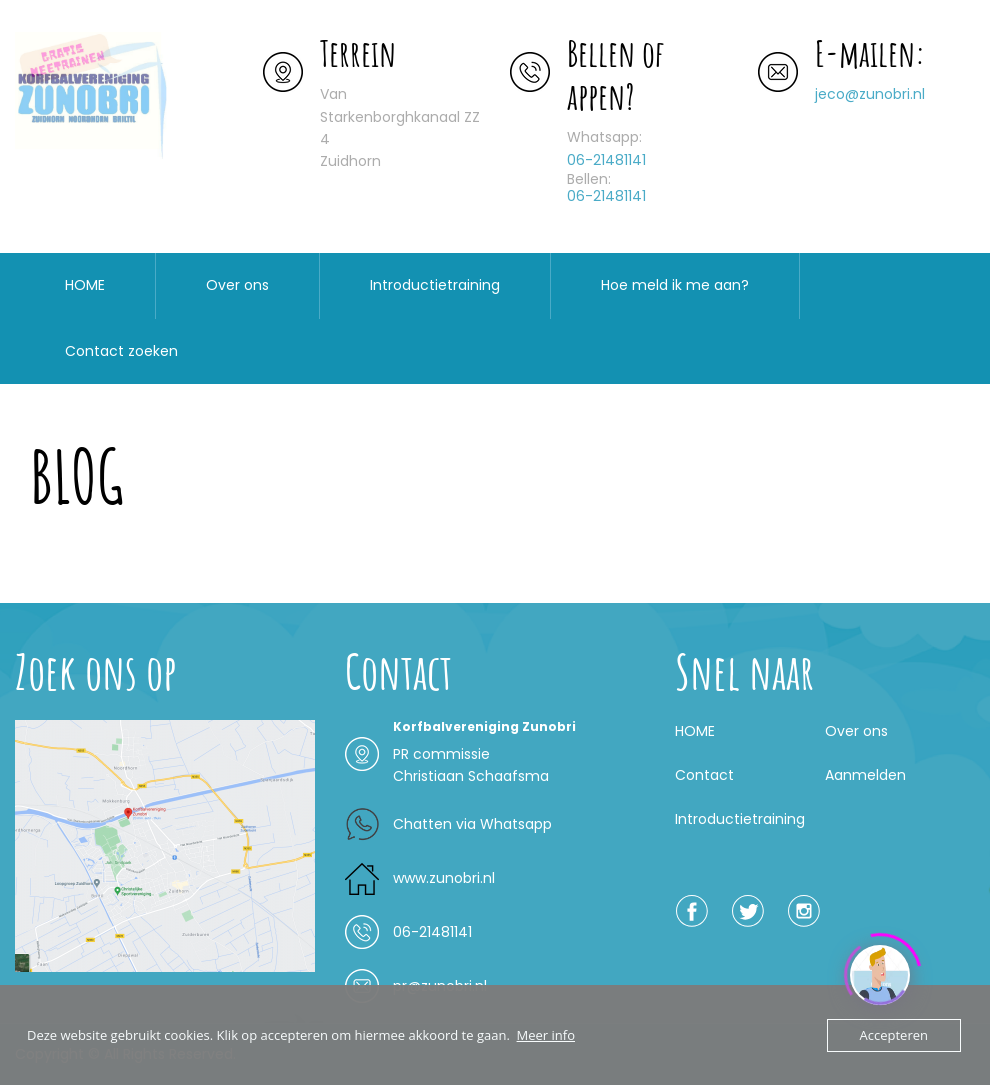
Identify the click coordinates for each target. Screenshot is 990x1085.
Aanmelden (865, 775)
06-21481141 (606, 160)
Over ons (237, 285)
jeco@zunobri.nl (870, 94)
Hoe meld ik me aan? (675, 285)
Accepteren (894, 1035)
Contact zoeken (121, 351)
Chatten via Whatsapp (472, 824)
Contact (704, 775)
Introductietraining (435, 285)
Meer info (546, 1035)
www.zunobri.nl (444, 878)
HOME (85, 285)
